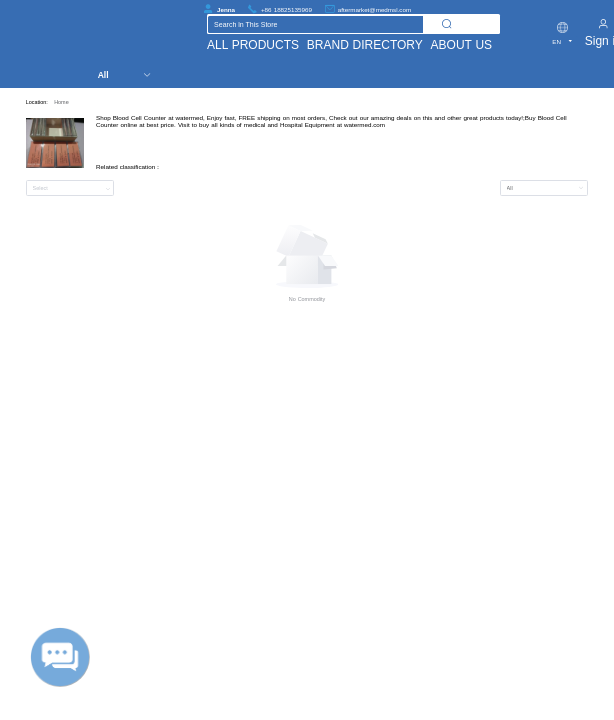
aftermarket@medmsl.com (374, 9)
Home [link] (61, 102)
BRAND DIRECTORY (365, 45)
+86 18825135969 (286, 9)
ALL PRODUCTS (253, 45)
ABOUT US (462, 45)
